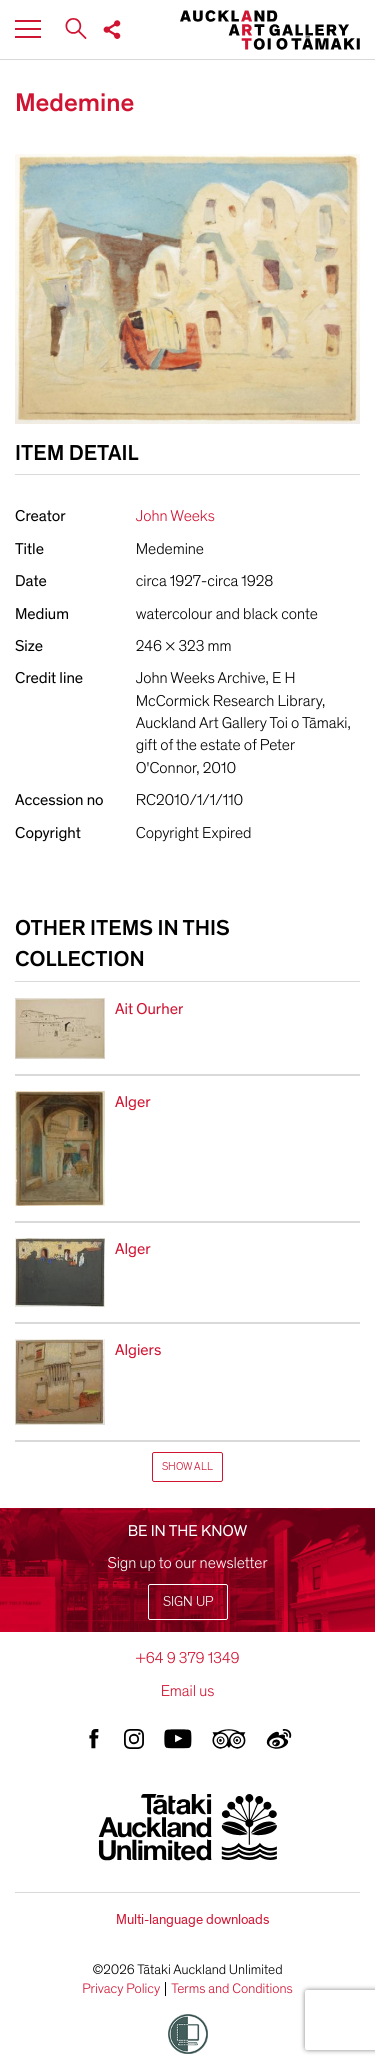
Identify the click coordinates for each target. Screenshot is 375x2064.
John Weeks (175, 516)
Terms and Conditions (232, 1989)
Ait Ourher (149, 1009)
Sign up (188, 1601)
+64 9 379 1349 (187, 1658)
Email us (188, 1691)
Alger (133, 1102)
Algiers (138, 1350)
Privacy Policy (121, 1989)
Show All (187, 1466)
